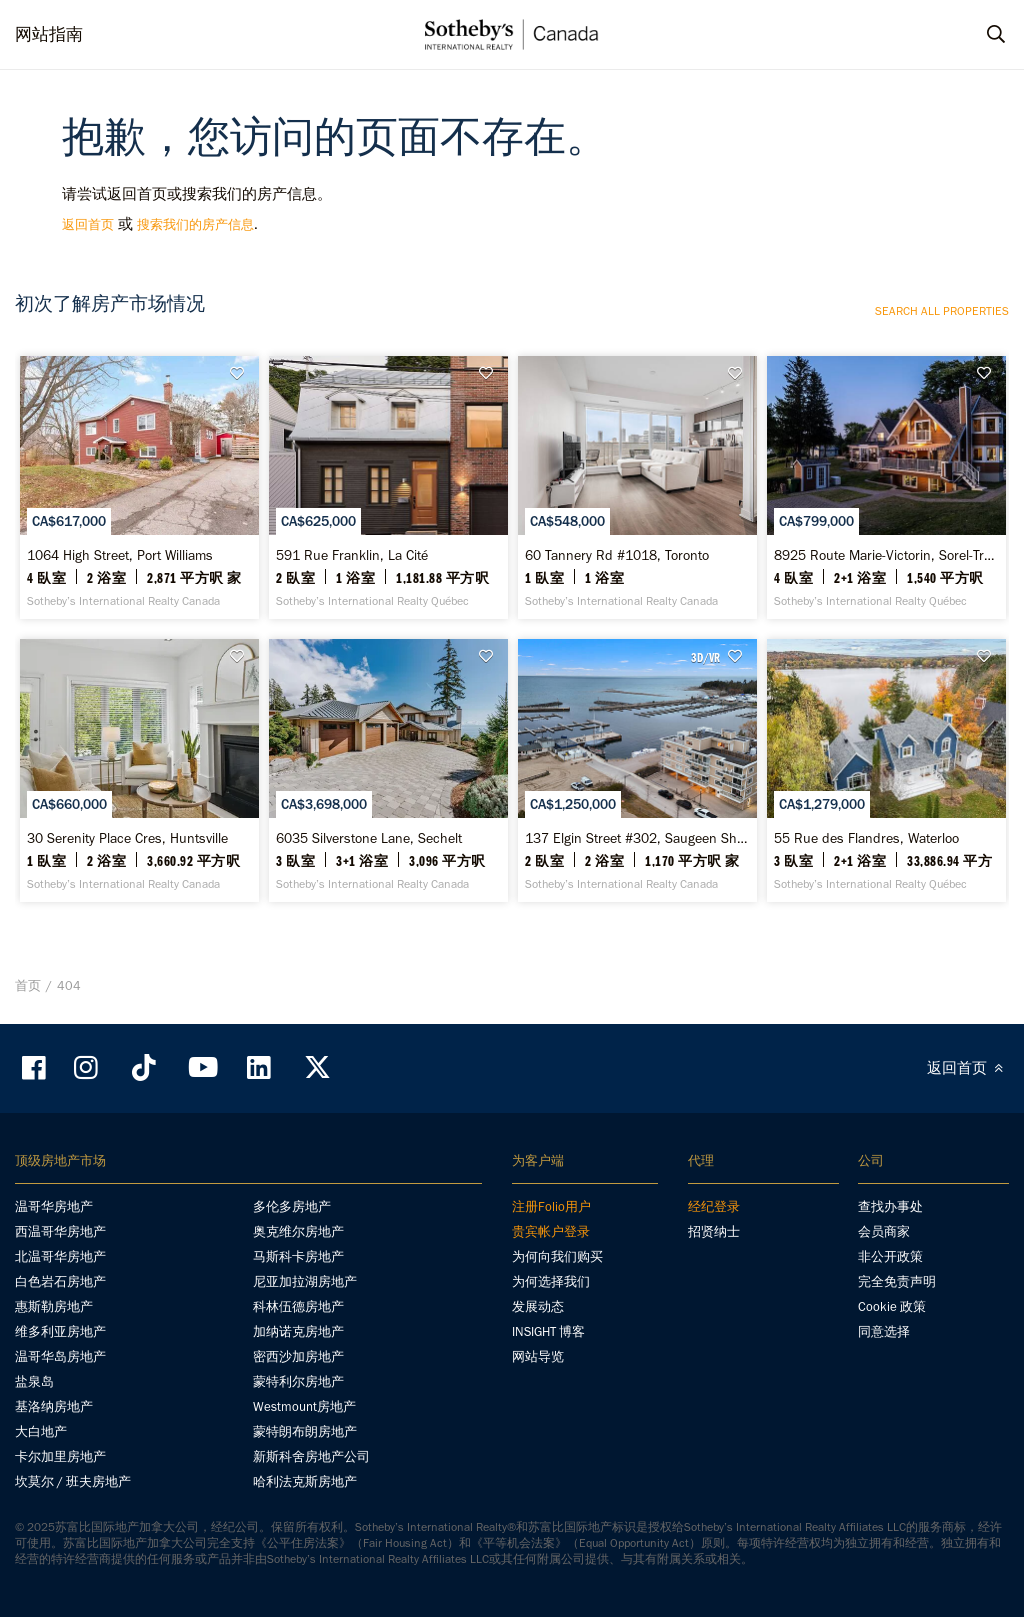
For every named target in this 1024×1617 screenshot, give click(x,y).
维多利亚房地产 (60, 1331)
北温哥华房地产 (60, 1256)
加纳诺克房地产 (298, 1331)
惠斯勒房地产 (54, 1306)
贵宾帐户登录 (551, 1231)
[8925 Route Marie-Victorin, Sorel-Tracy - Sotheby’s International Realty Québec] (886, 487)
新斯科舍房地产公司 (311, 1456)
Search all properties (942, 311)
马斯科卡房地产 (298, 1256)
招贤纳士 (714, 1231)
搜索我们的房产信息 (195, 224)
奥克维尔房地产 (298, 1231)
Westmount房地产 (304, 1406)
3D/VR (705, 657)
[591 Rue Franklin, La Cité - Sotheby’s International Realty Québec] (388, 487)
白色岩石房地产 (60, 1281)
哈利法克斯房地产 (305, 1481)
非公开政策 (890, 1256)
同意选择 (884, 1331)
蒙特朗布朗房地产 (305, 1431)
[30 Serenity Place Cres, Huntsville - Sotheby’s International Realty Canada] (139, 770)
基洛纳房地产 (54, 1406)
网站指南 (49, 34)
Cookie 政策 (892, 1306)
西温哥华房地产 (60, 1231)
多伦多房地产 (292, 1206)
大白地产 (41, 1431)
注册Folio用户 (551, 1206)
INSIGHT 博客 (548, 1331)
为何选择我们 (551, 1281)
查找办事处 (890, 1206)
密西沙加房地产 (298, 1356)
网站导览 (538, 1356)
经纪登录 (714, 1206)
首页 (28, 985)
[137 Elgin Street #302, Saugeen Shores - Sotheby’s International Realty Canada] (637, 770)
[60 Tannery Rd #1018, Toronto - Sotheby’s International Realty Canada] (637, 487)
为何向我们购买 (557, 1256)
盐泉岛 (34, 1381)
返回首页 (88, 224)
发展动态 (538, 1306)
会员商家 (884, 1231)
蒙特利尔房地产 (298, 1381)
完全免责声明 (897, 1281)
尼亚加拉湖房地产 (305, 1281)
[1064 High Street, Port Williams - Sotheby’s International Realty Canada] (139, 487)
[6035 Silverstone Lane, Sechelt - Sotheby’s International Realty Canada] (388, 770)
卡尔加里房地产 (60, 1456)
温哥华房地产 (54, 1206)
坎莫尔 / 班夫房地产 (73, 1481)
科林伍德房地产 (298, 1306)
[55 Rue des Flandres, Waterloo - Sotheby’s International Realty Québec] (886, 770)
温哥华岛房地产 (60, 1356)
